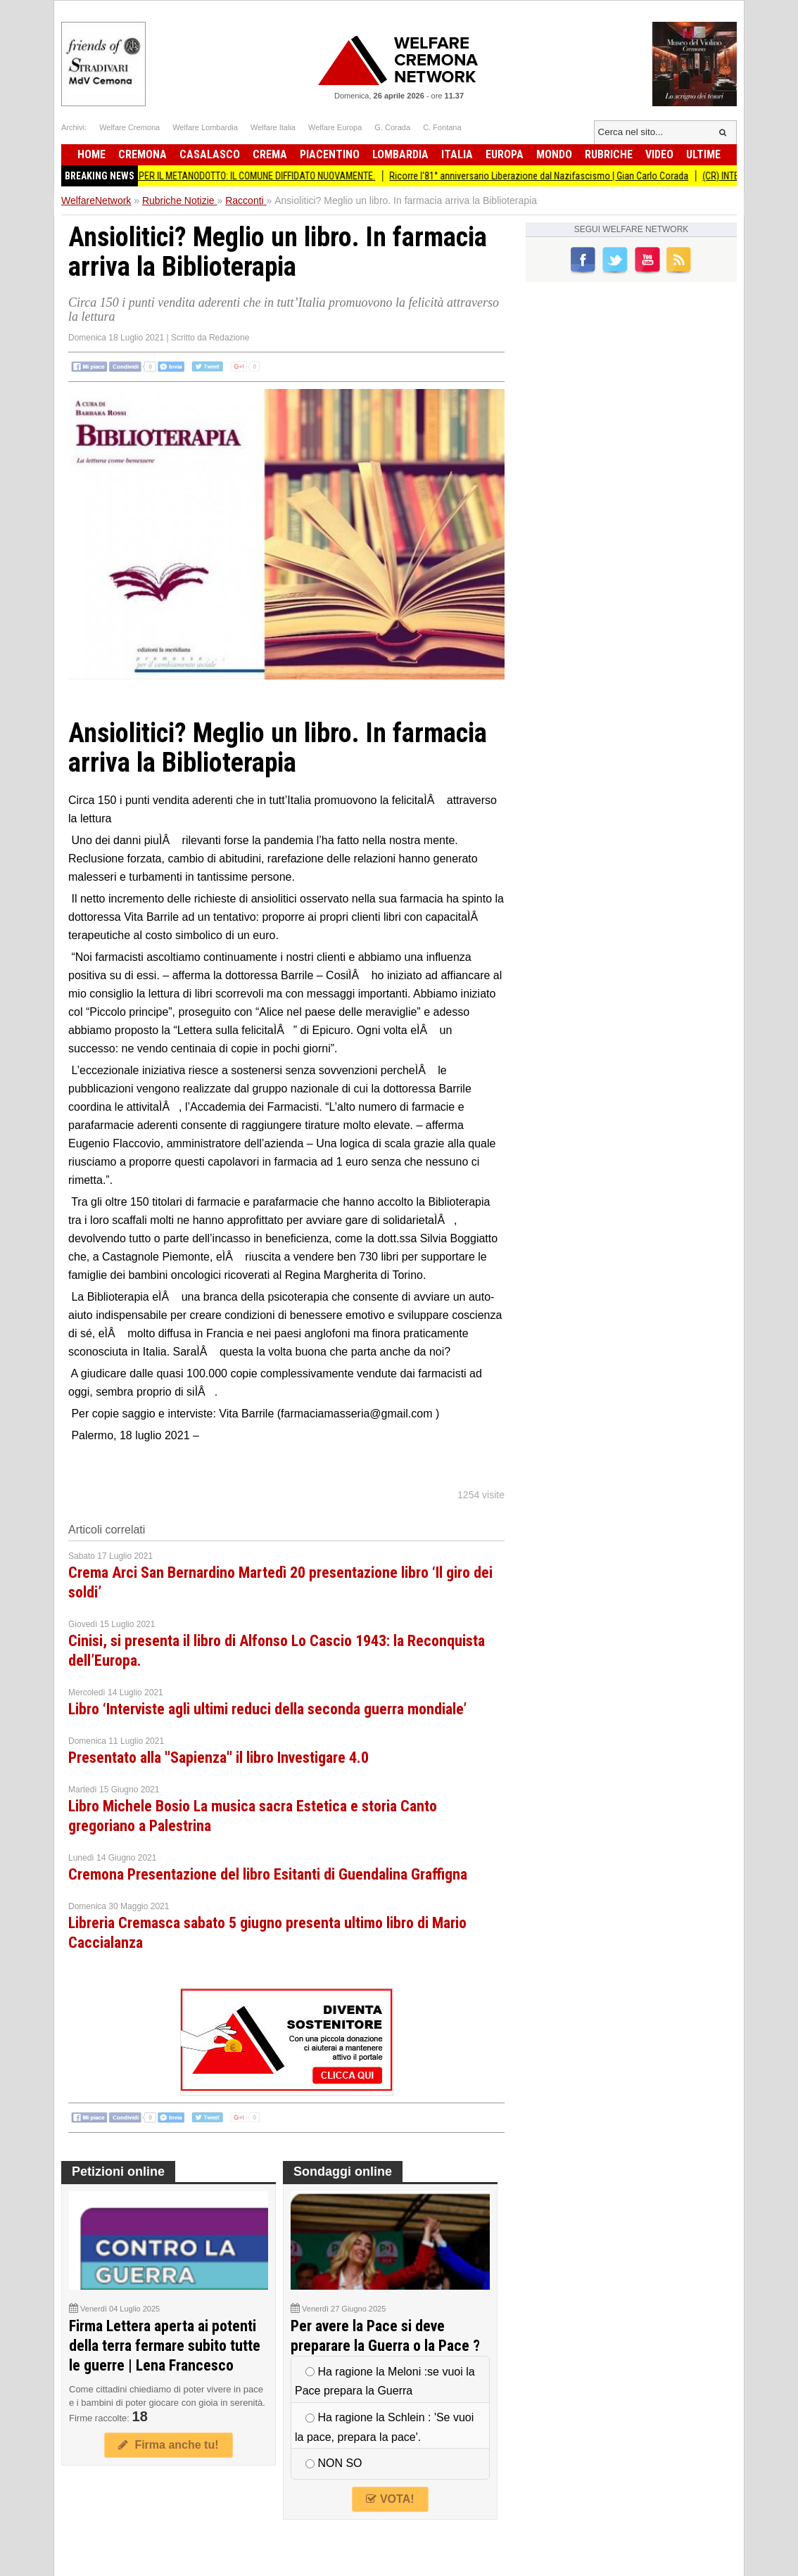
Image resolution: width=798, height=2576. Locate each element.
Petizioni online (118, 2171)
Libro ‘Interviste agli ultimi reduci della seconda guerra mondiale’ (267, 1709)
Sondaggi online (342, 2171)
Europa (505, 154)
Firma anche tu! (168, 2445)
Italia (457, 154)
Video (659, 154)
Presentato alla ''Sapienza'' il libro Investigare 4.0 (218, 1757)
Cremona (142, 154)
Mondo (554, 154)
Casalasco (209, 154)
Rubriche (609, 154)
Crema (270, 154)
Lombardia (400, 154)
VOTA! (390, 2499)
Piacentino (330, 154)
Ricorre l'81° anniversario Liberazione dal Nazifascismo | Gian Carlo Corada (547, 175)
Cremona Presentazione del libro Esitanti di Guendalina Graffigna (267, 1874)
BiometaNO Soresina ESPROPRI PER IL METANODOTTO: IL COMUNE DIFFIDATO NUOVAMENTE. (202, 175)
